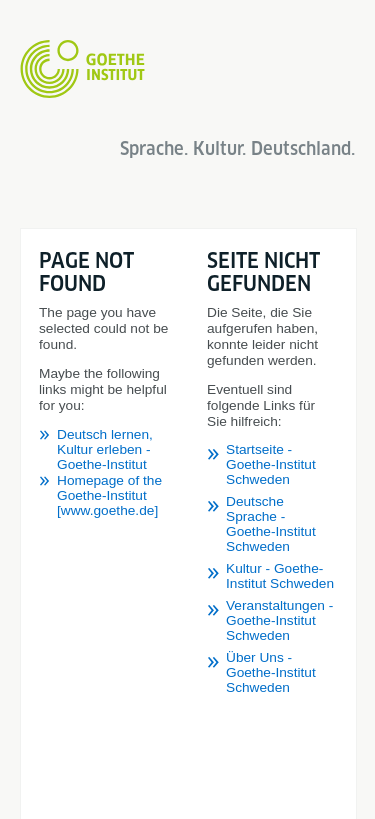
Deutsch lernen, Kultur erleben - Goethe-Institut (105, 449)
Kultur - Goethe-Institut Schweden (280, 576)
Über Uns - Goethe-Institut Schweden (271, 672)
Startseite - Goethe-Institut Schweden (271, 464)
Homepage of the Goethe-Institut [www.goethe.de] (109, 495)
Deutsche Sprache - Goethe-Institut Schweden (271, 524)
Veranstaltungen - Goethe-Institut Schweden (279, 620)
